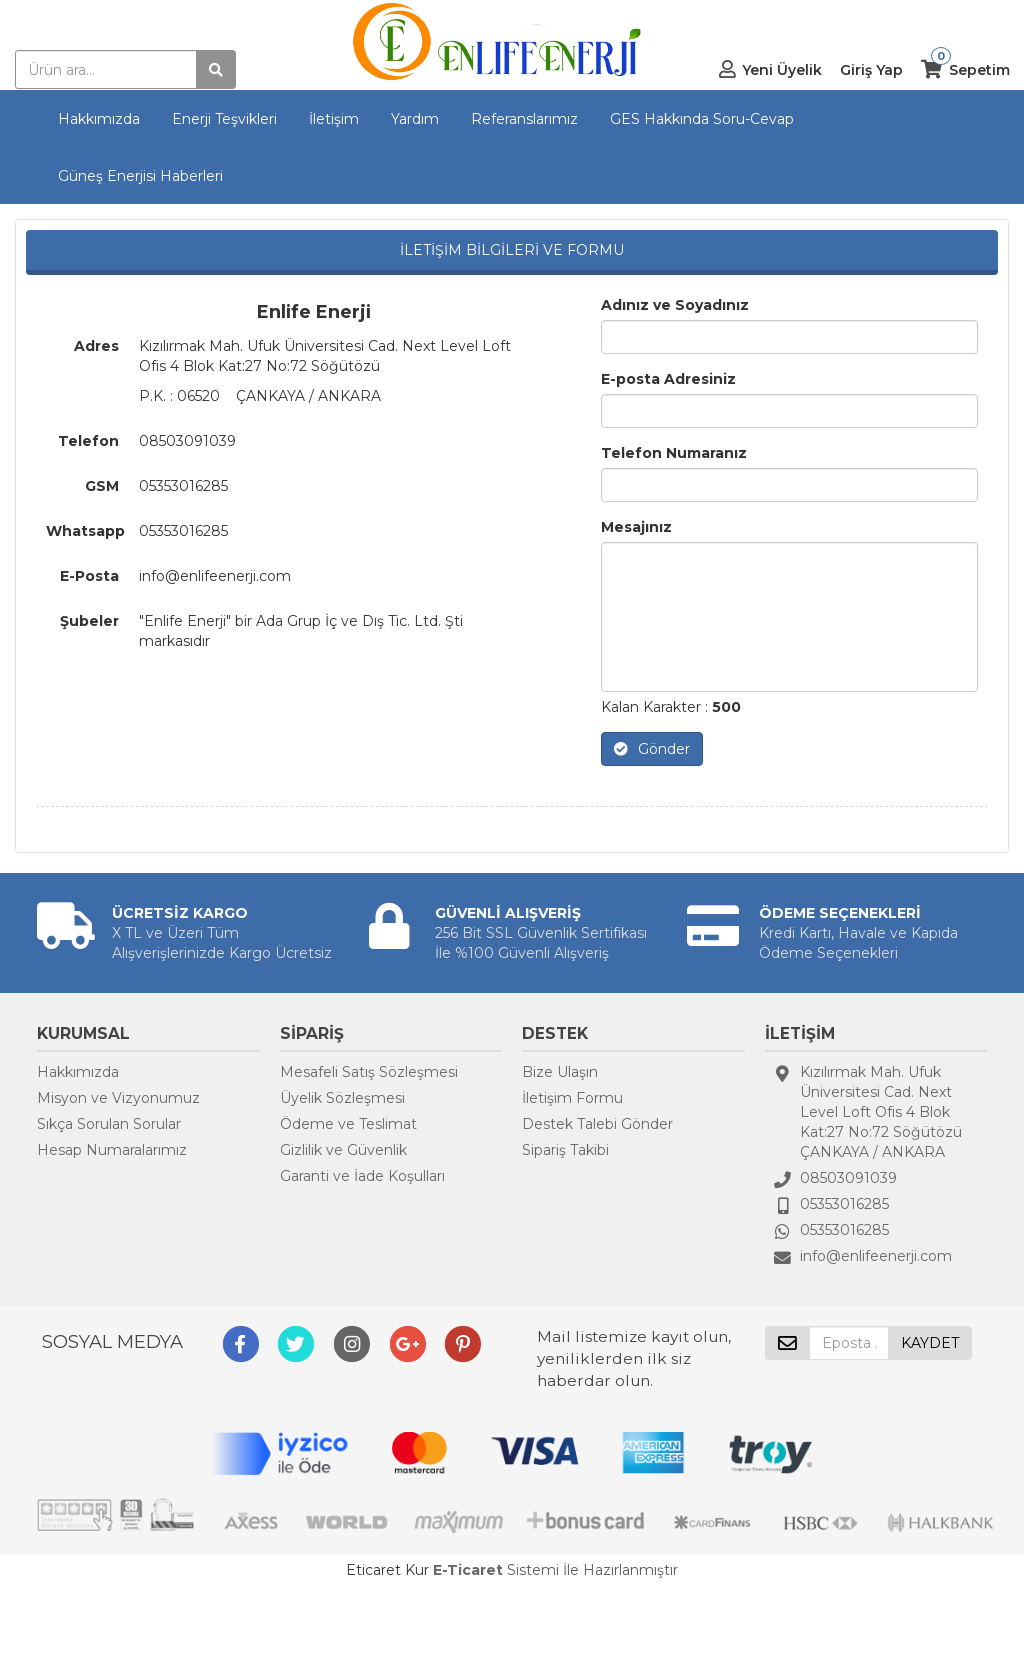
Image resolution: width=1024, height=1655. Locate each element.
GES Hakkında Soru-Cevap (702, 119)
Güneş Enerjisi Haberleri (140, 176)
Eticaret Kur (387, 1570)
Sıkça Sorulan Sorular (109, 1124)
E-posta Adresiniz (668, 379)
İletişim (334, 119)
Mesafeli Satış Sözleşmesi (369, 1072)
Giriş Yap (871, 70)
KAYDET (930, 1343)
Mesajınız (636, 527)
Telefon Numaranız (674, 453)
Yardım (415, 119)
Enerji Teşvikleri (224, 119)
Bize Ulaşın (560, 1072)
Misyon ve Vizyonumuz (118, 1098)
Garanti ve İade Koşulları (362, 1176)
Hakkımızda (99, 119)
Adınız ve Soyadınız (675, 305)
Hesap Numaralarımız (112, 1150)
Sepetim (979, 70)
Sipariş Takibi (565, 1150)
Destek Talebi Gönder (597, 1124)
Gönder (652, 749)
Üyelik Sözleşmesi (342, 1098)
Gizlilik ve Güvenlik (343, 1150)
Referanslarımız (524, 119)
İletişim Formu (572, 1098)
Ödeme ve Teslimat (348, 1124)
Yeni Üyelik (782, 70)
